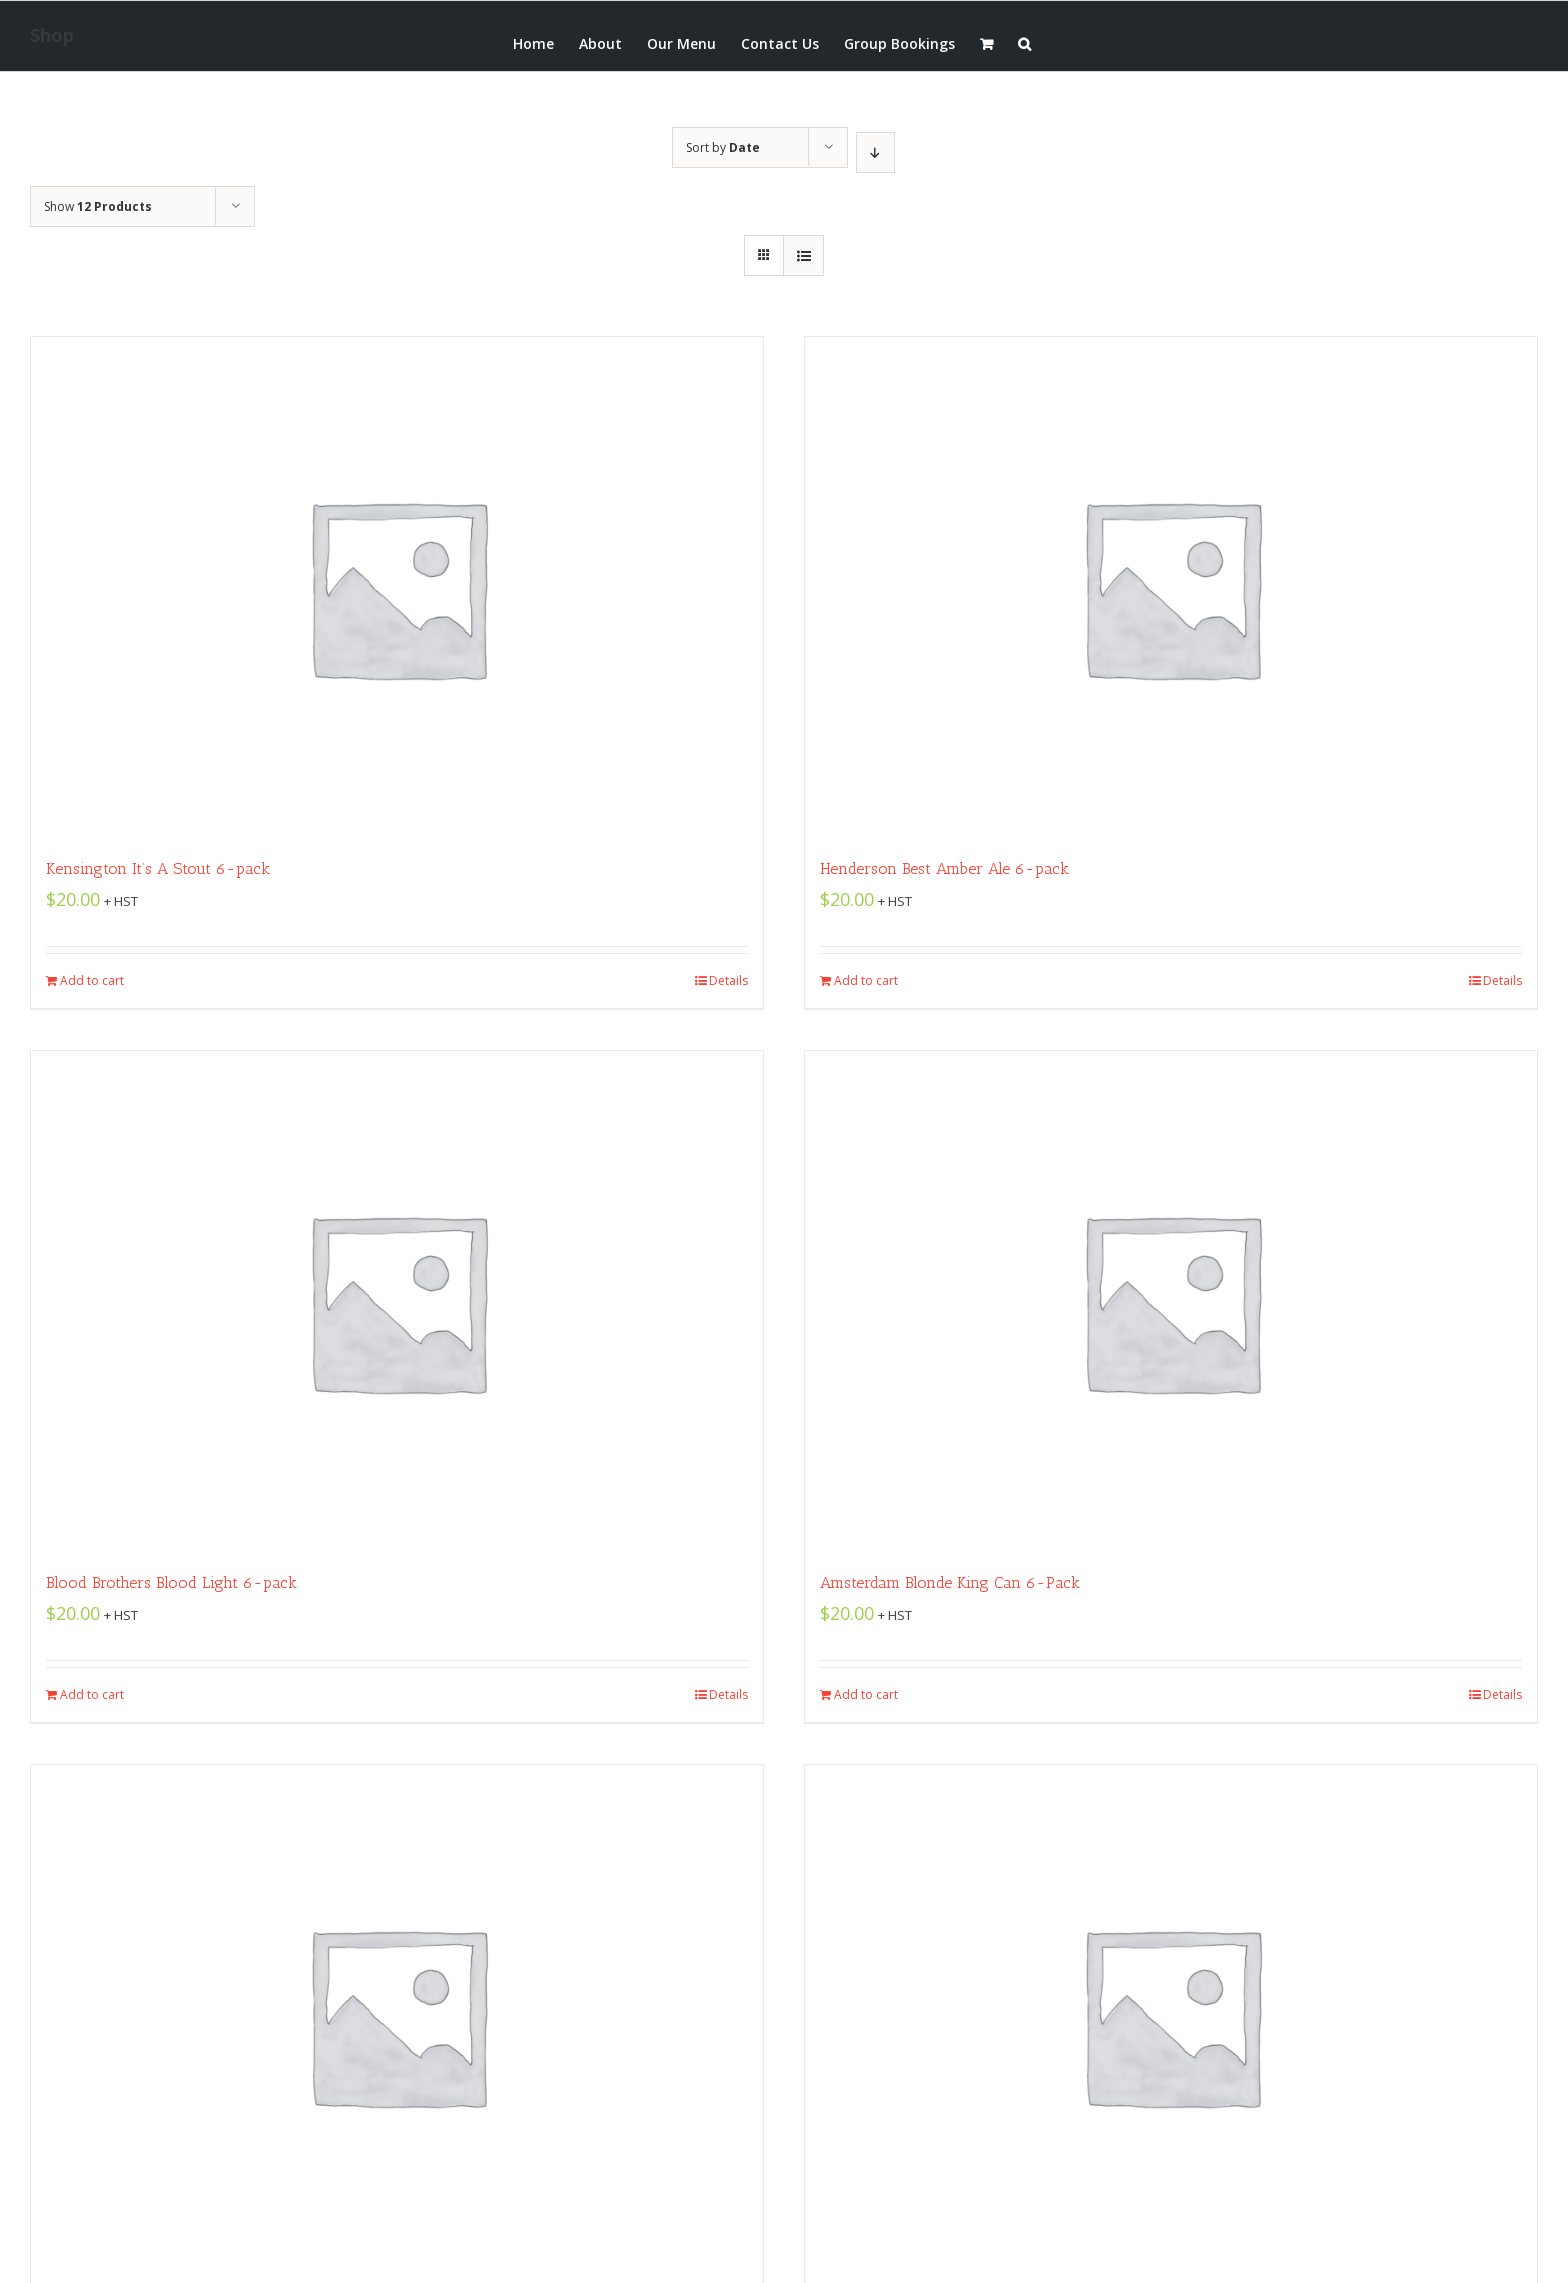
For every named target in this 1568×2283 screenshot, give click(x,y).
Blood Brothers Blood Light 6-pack (171, 1582)
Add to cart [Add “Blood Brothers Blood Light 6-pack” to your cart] (92, 1694)
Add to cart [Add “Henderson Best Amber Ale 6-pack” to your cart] (866, 980)
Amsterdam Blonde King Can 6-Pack (950, 1582)
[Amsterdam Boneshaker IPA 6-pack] (1171, 2015)
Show (98, 206)
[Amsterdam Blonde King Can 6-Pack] (1171, 1301)
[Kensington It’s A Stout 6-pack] (397, 587)
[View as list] (803, 255)
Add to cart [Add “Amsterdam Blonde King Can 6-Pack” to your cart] (866, 1694)
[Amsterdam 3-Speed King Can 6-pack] (397, 2015)
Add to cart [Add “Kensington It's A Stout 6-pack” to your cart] (92, 980)
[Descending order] (875, 152)
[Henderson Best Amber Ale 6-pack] (1171, 587)
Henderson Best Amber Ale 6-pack (944, 868)
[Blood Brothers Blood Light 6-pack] (397, 1301)
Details (728, 980)
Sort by (723, 147)
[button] (1024, 42)
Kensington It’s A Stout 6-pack (158, 868)
